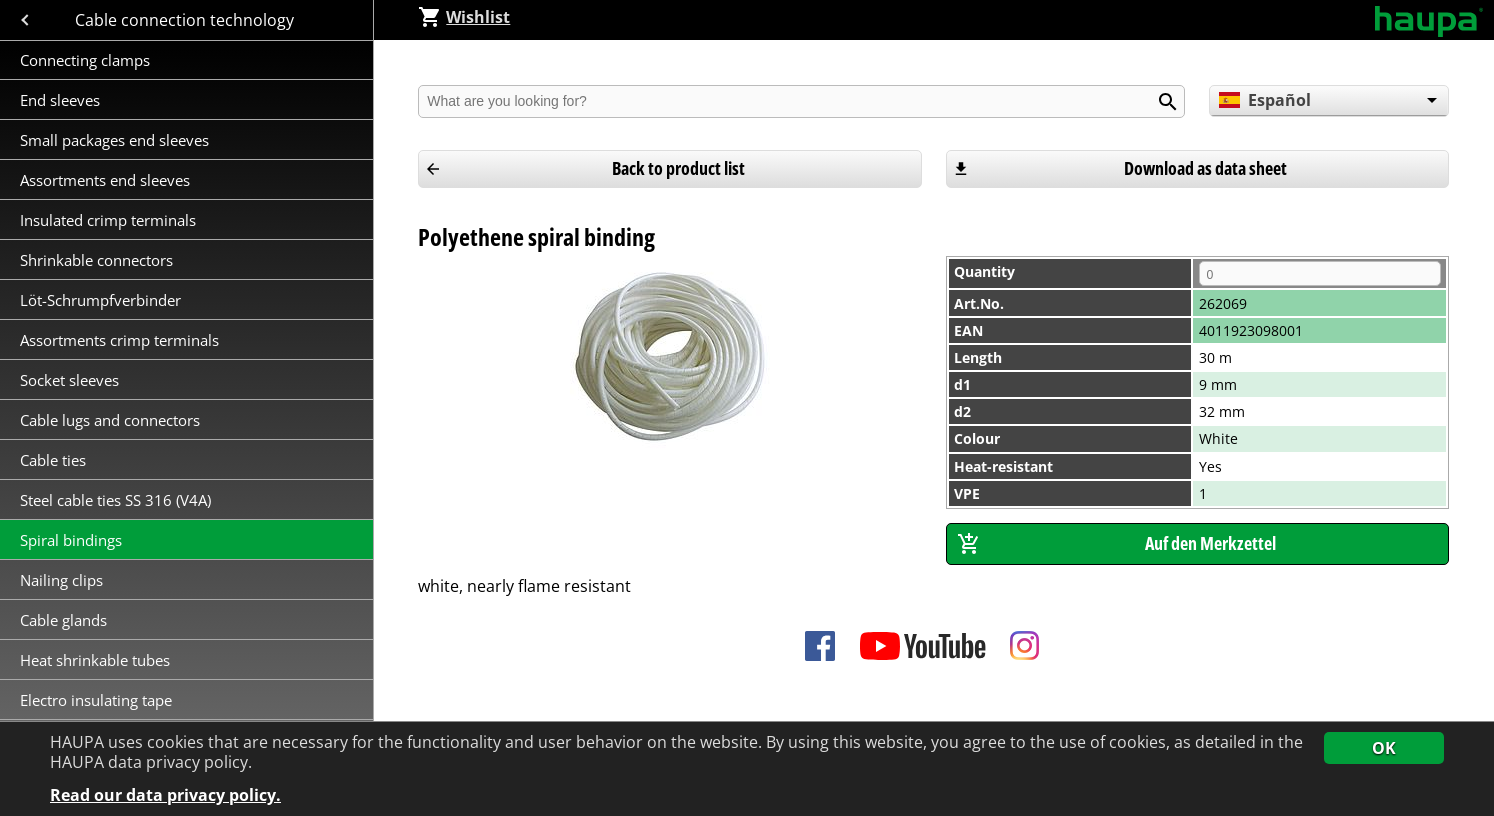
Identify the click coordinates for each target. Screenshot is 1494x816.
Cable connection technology (186, 20)
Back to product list (678, 168)
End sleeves (60, 100)
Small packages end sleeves (114, 140)
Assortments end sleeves (105, 180)
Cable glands (63, 620)
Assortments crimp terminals (119, 340)
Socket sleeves (71, 380)
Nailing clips (61, 580)
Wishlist (464, 17)
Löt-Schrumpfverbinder (100, 300)
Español (1264, 100)
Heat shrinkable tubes (95, 660)
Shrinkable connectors (96, 260)
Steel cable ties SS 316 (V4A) (115, 500)
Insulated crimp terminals (110, 220)
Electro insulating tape (96, 700)
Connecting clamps (85, 60)
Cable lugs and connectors (112, 420)
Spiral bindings (71, 540)
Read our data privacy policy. (165, 795)
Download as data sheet (1205, 168)
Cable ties (53, 460)
